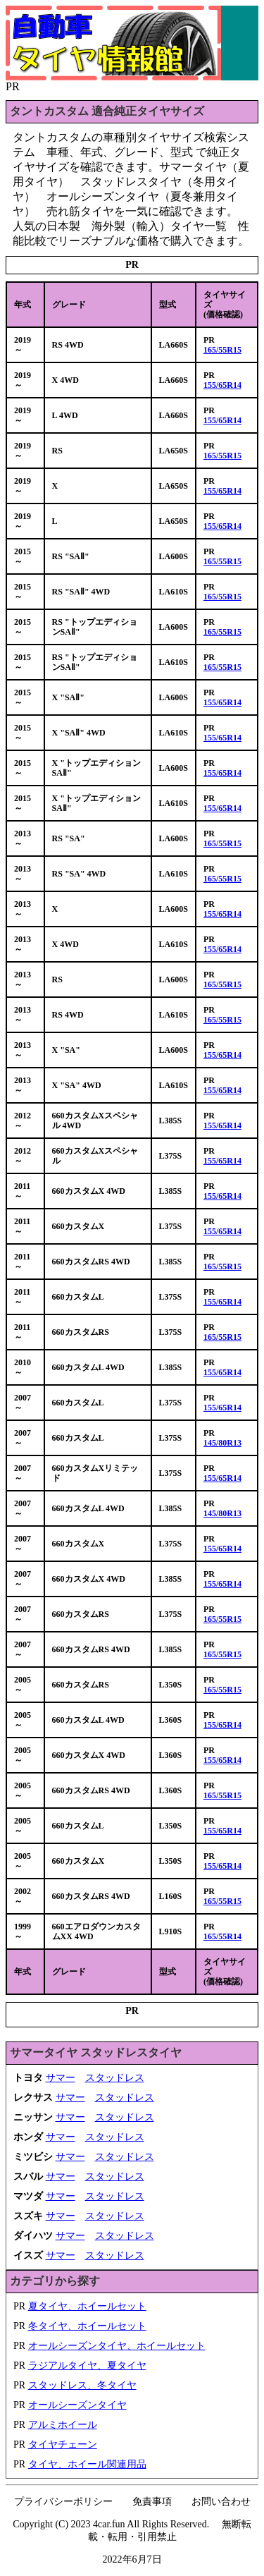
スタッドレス (114, 2078)
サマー (60, 2078)
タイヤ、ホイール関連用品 (87, 2464)
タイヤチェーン (62, 2444)
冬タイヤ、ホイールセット (87, 2326)
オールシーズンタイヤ (77, 2405)
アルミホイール (62, 2424)
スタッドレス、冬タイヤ (82, 2385)
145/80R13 (222, 1443)
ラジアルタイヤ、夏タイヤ (87, 2365)
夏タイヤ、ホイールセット (87, 2306)
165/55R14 (222, 1936)
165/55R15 (222, 350)
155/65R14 (222, 385)
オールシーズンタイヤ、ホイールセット (117, 2345)
